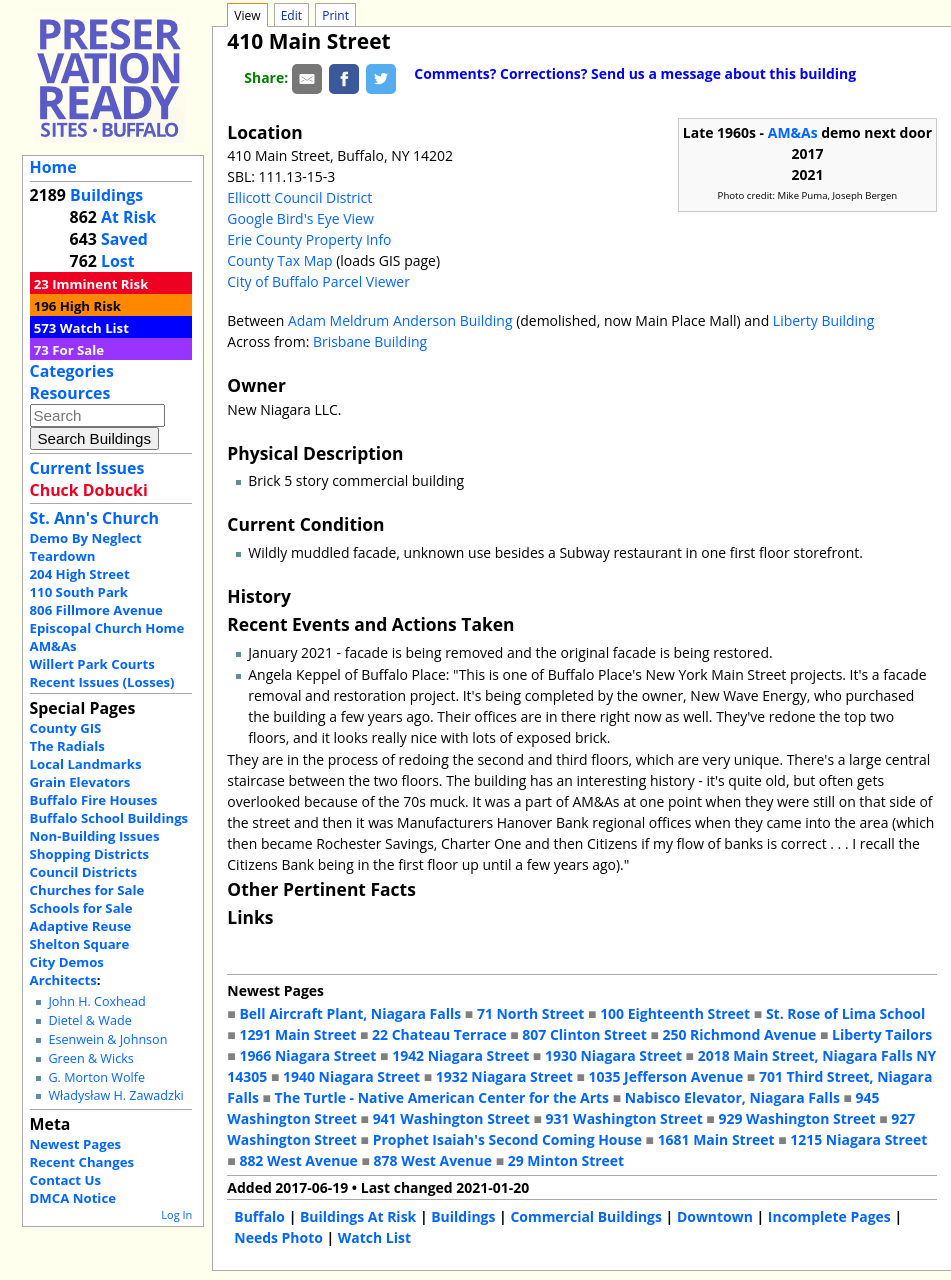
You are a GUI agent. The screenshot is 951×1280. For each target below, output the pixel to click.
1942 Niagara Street (460, 1055)
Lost (118, 261)
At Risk (128, 217)
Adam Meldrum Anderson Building (400, 320)
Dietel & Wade (89, 1020)
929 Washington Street (796, 1118)
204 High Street (80, 574)
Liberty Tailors (882, 1034)
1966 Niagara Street (307, 1055)
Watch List (94, 328)
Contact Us (65, 1180)
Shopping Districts (90, 854)
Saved (124, 239)
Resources (70, 393)
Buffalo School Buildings (109, 818)
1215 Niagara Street (858, 1139)
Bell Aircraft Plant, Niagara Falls (350, 1013)
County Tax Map (279, 260)
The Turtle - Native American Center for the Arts (442, 1097)
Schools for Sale (81, 908)
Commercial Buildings (586, 1216)
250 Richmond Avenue (739, 1034)
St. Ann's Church (94, 518)
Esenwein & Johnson (107, 1039)
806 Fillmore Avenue (96, 610)
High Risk (90, 306)
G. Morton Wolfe (96, 1077)
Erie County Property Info (309, 239)
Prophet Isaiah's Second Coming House (507, 1139)
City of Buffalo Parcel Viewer (318, 281)
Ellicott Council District (299, 197)
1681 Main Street (716, 1139)
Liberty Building (823, 320)
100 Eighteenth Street (675, 1013)
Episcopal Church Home (107, 628)
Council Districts (83, 872)
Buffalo (259, 1216)
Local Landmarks (86, 764)
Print (335, 15)
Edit (291, 15)
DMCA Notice (73, 1198)
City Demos (67, 962)
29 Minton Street (566, 1160)
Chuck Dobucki (89, 490)
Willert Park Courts (92, 664)
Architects (63, 980)
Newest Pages (75, 1144)
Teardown (63, 556)
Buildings (106, 195)
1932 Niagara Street (504, 1076)
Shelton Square (80, 944)
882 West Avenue (298, 1160)
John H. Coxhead (96, 1001)
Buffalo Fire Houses (94, 800)
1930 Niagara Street (613, 1055)
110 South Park (79, 592)
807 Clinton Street (584, 1034)
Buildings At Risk (358, 1216)
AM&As (53, 646)
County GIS (66, 728)
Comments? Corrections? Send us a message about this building (635, 73)
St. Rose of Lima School (845, 1013)
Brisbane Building (370, 341)
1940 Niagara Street (351, 1076)
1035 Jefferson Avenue (666, 1076)
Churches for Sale (87, 890)
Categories (72, 371)
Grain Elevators (80, 782)
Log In (176, 1214)
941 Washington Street (451, 1118)
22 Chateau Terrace (439, 1034)
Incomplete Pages (829, 1216)
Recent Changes (82, 1162)
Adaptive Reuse (81, 926)
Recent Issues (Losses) (102, 682)
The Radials (67, 746)
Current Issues (87, 468)
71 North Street (531, 1013)
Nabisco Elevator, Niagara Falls (732, 1097)
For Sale (78, 350)
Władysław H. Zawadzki (115, 1095)
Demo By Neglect (86, 538)
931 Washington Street (624, 1118)
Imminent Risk (100, 284)
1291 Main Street (297, 1034)
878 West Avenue (433, 1160)
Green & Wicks (90, 1058)
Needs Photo (278, 1237)
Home (53, 167)
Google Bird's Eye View (300, 218)
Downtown (715, 1216)
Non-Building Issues (95, 836)
